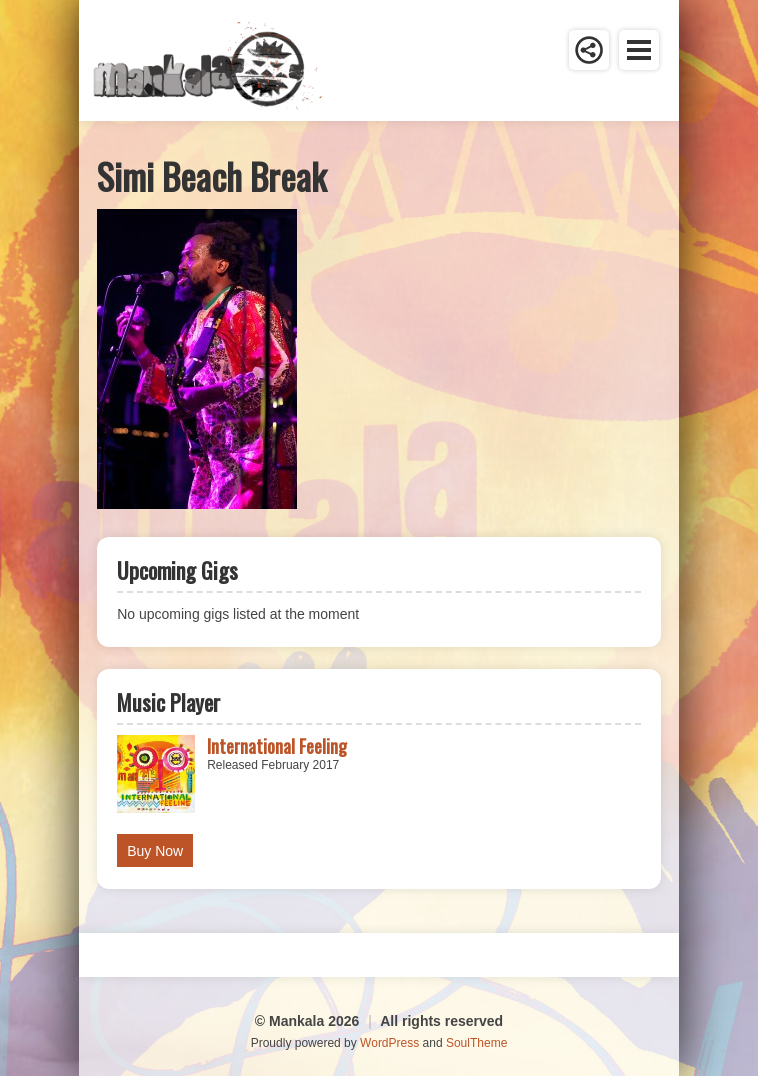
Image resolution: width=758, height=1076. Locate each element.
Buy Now (155, 851)
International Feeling (277, 746)
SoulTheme (476, 1043)
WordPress (389, 1043)
